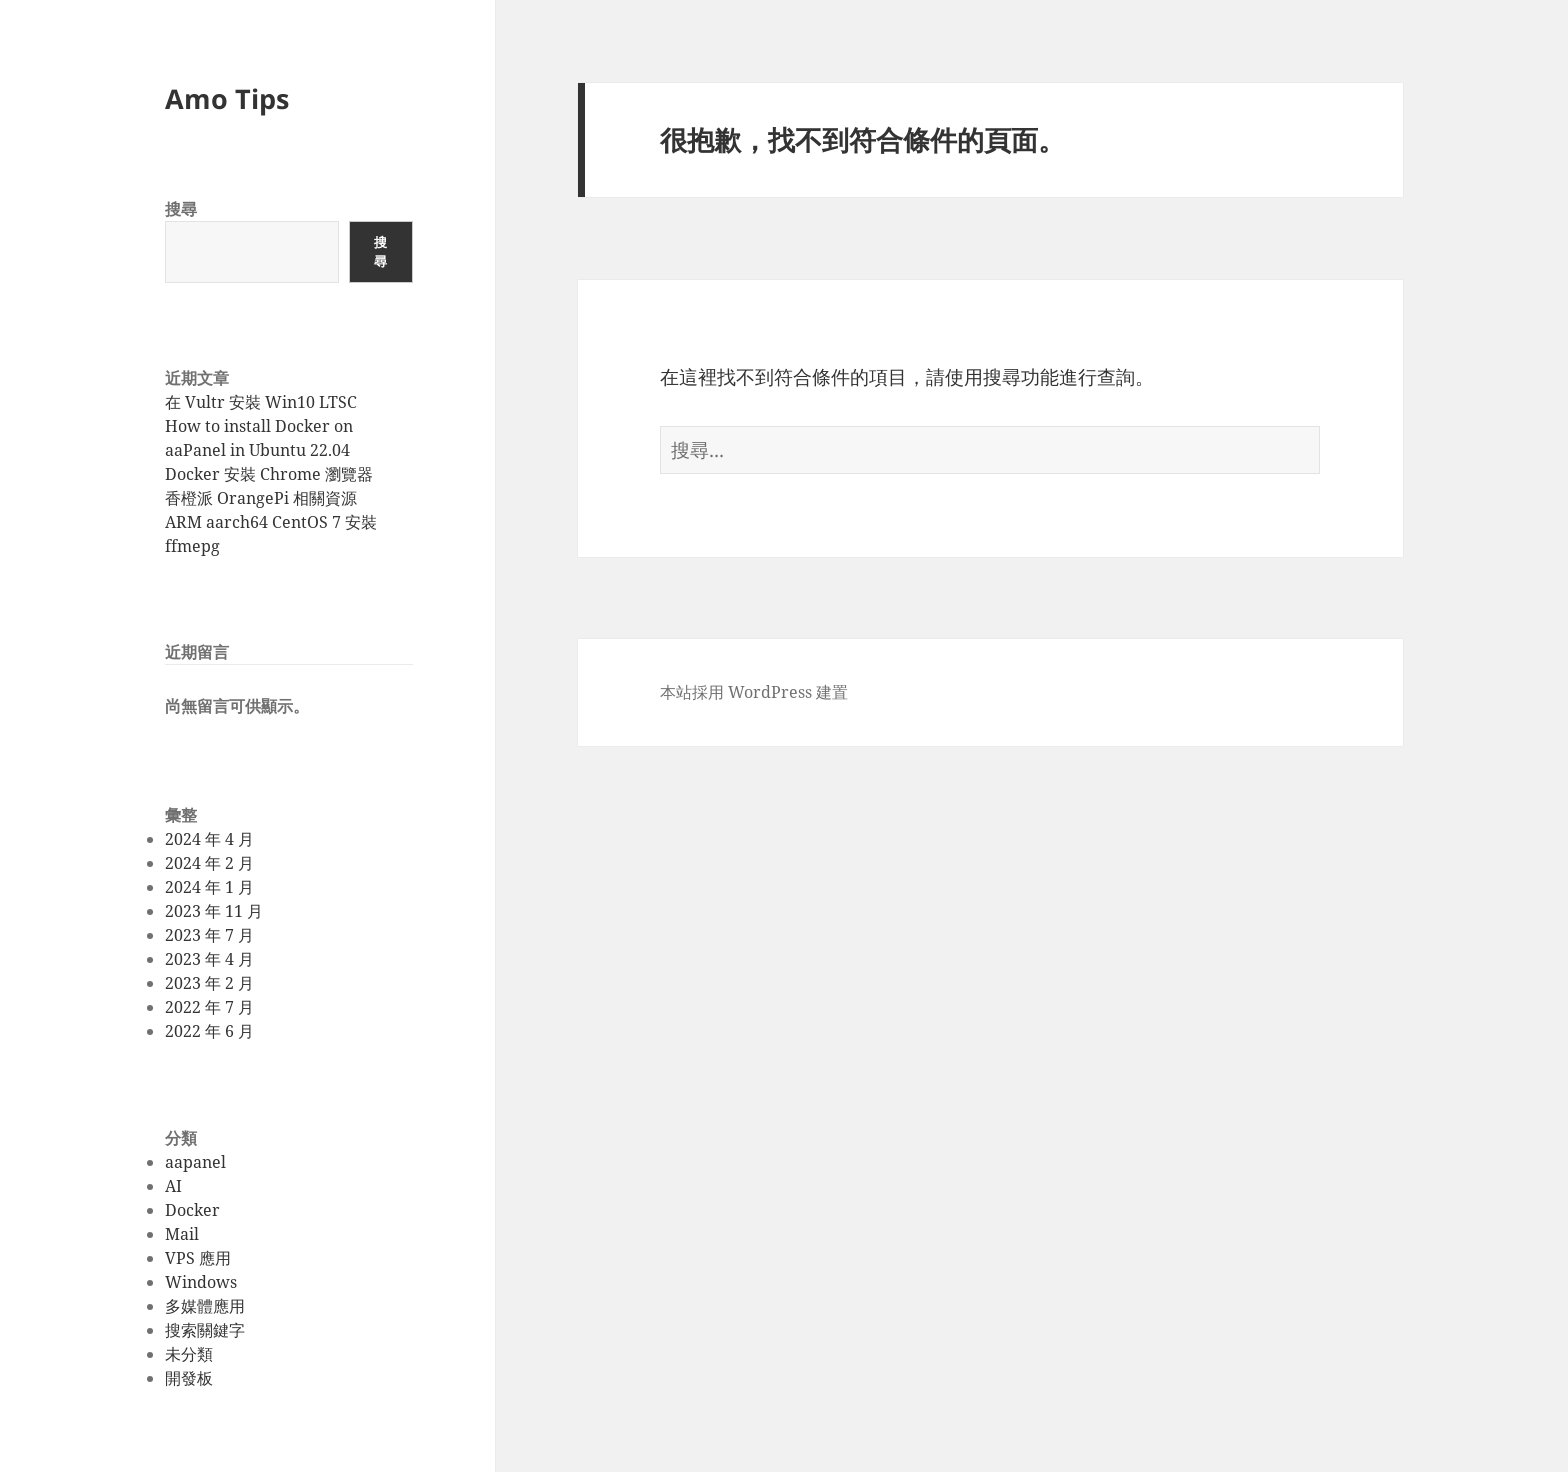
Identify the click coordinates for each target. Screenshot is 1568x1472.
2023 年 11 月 (214, 911)
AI (173, 1186)
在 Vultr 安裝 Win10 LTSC (261, 402)
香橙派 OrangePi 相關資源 (261, 498)
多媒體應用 (205, 1306)
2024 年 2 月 (209, 863)
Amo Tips (227, 98)
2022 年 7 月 (209, 1007)
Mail (182, 1234)
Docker (192, 1210)
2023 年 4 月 (209, 959)
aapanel (195, 1162)
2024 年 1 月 (209, 887)
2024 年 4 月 (209, 839)
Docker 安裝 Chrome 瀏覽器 (269, 474)
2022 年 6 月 (209, 1031)
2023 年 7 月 (209, 935)
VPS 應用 (198, 1258)
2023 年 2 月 (209, 983)
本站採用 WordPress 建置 (754, 692)
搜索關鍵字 (205, 1330)
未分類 (189, 1354)
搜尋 (181, 209)
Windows (201, 1282)
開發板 (189, 1378)
